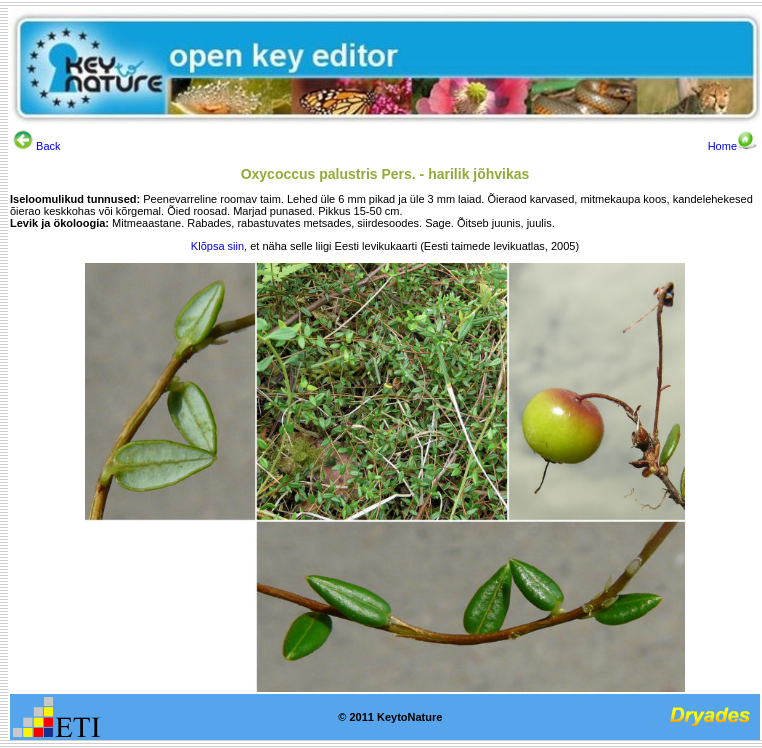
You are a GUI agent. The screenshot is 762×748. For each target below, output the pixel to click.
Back (37, 146)
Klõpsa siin (217, 246)
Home (732, 146)
